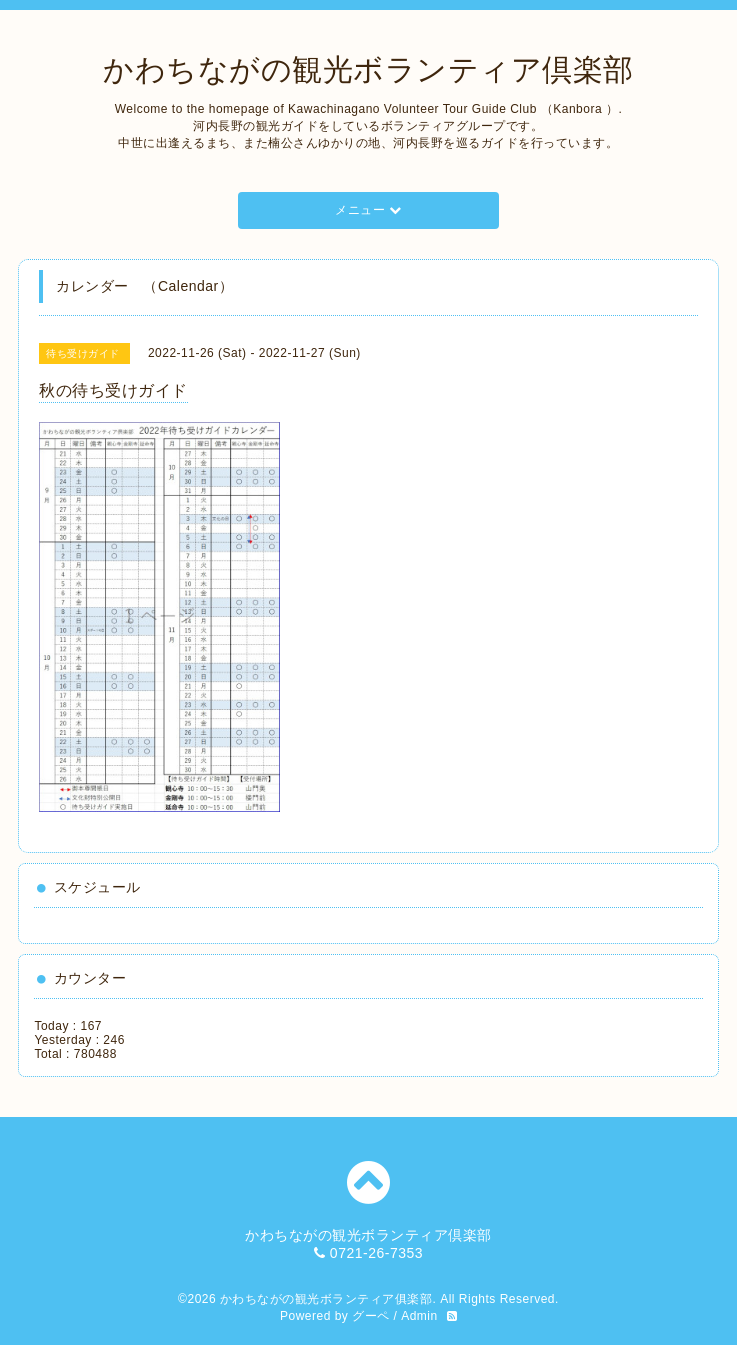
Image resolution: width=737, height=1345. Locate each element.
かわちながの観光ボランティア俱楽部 (326, 1299)
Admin (419, 1316)
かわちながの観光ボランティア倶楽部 (368, 69)
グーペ (371, 1316)
